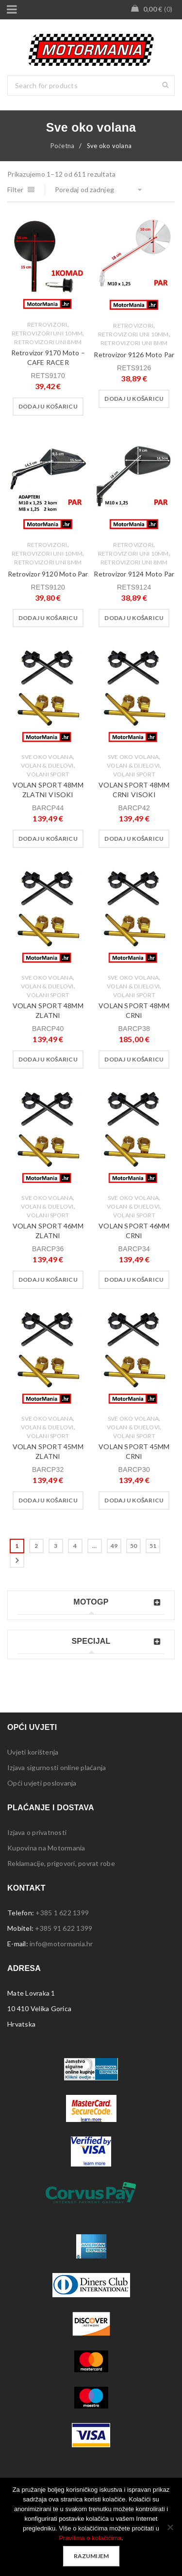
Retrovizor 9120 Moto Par (48, 574)
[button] (48, 406)
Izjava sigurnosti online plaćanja (56, 1767)
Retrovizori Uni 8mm (48, 342)
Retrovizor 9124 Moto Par (134, 574)
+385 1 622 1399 (62, 1913)
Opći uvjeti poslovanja (42, 1783)
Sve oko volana (47, 756)
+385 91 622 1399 (63, 1928)
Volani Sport (48, 774)
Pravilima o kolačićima (90, 2538)
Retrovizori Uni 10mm (47, 333)
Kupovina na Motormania (46, 1848)
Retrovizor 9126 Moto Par (134, 354)
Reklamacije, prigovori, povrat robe (61, 1863)
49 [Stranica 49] (114, 1545)
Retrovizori (47, 324)
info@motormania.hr (61, 1944)
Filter (15, 189)
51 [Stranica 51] (153, 1545)
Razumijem (91, 2556)
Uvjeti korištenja (32, 1752)
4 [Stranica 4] (75, 1545)
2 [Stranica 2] (36, 1545)
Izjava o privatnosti (36, 1832)
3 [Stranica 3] (55, 1545)
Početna (62, 146)
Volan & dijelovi (47, 765)
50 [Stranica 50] (133, 1545)
